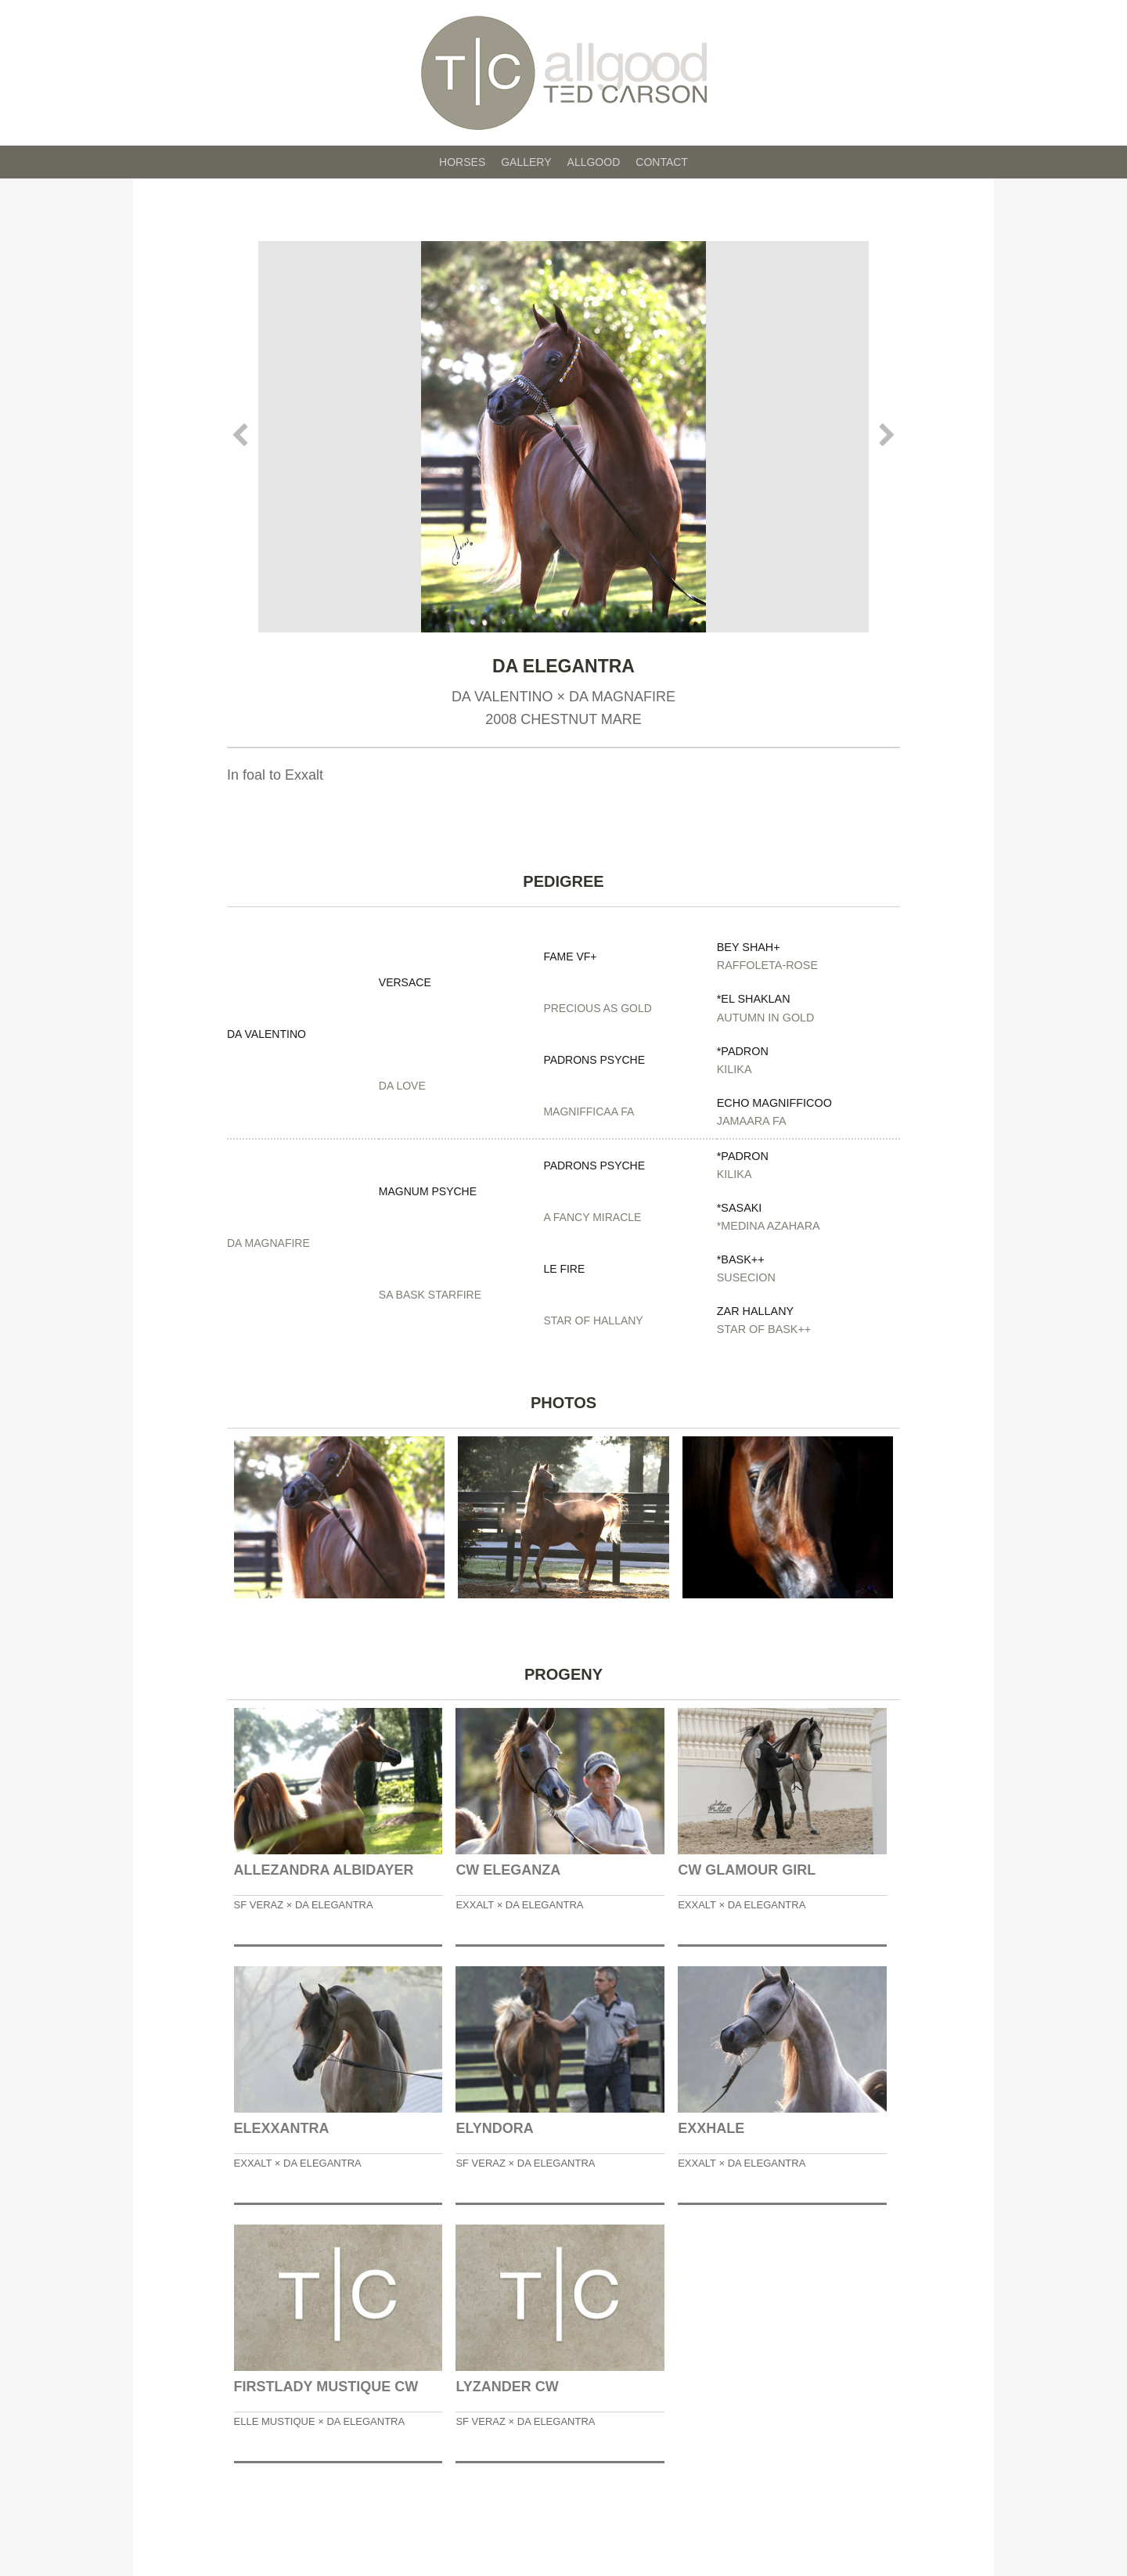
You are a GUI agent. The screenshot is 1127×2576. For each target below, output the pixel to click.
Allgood (594, 162)
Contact (662, 162)
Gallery (526, 162)
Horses (462, 162)
